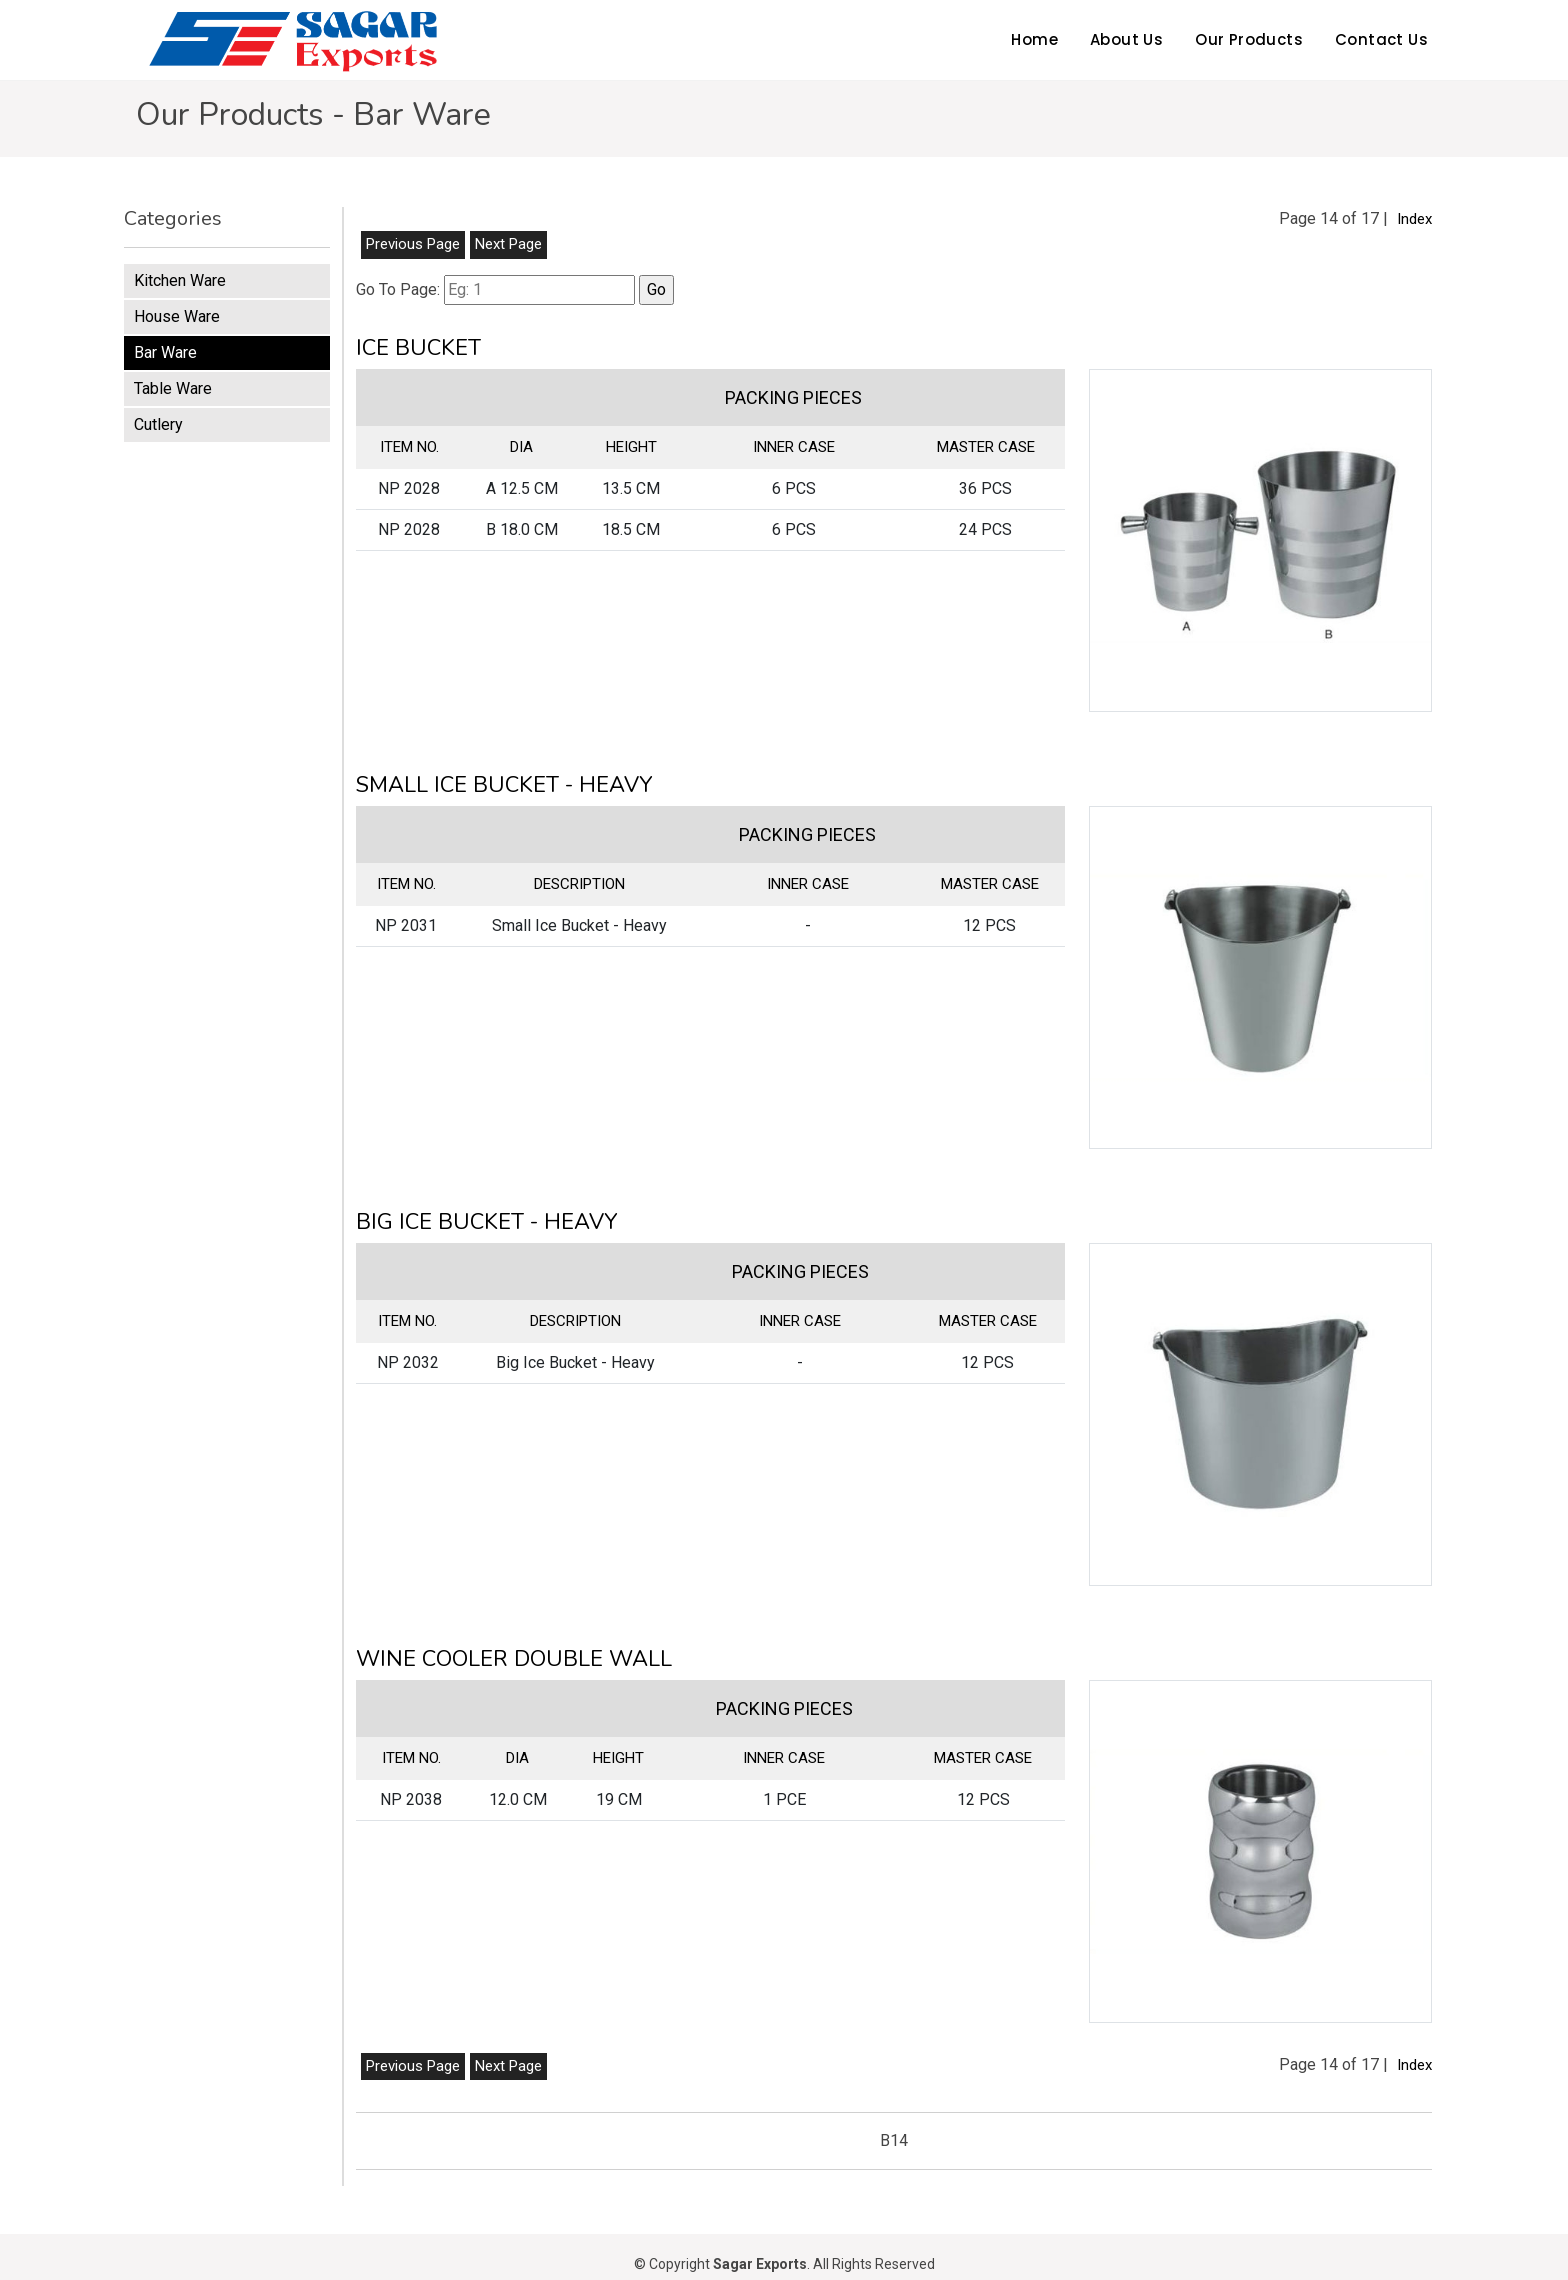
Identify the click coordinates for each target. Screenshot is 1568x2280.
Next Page (508, 244)
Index (1414, 219)
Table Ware (173, 388)
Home (1034, 39)
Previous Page (413, 244)
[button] (1260, 540)
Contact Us (1381, 39)
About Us (1126, 39)
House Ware (177, 316)
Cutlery (158, 424)
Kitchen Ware (180, 280)
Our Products (1249, 39)
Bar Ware (165, 352)
